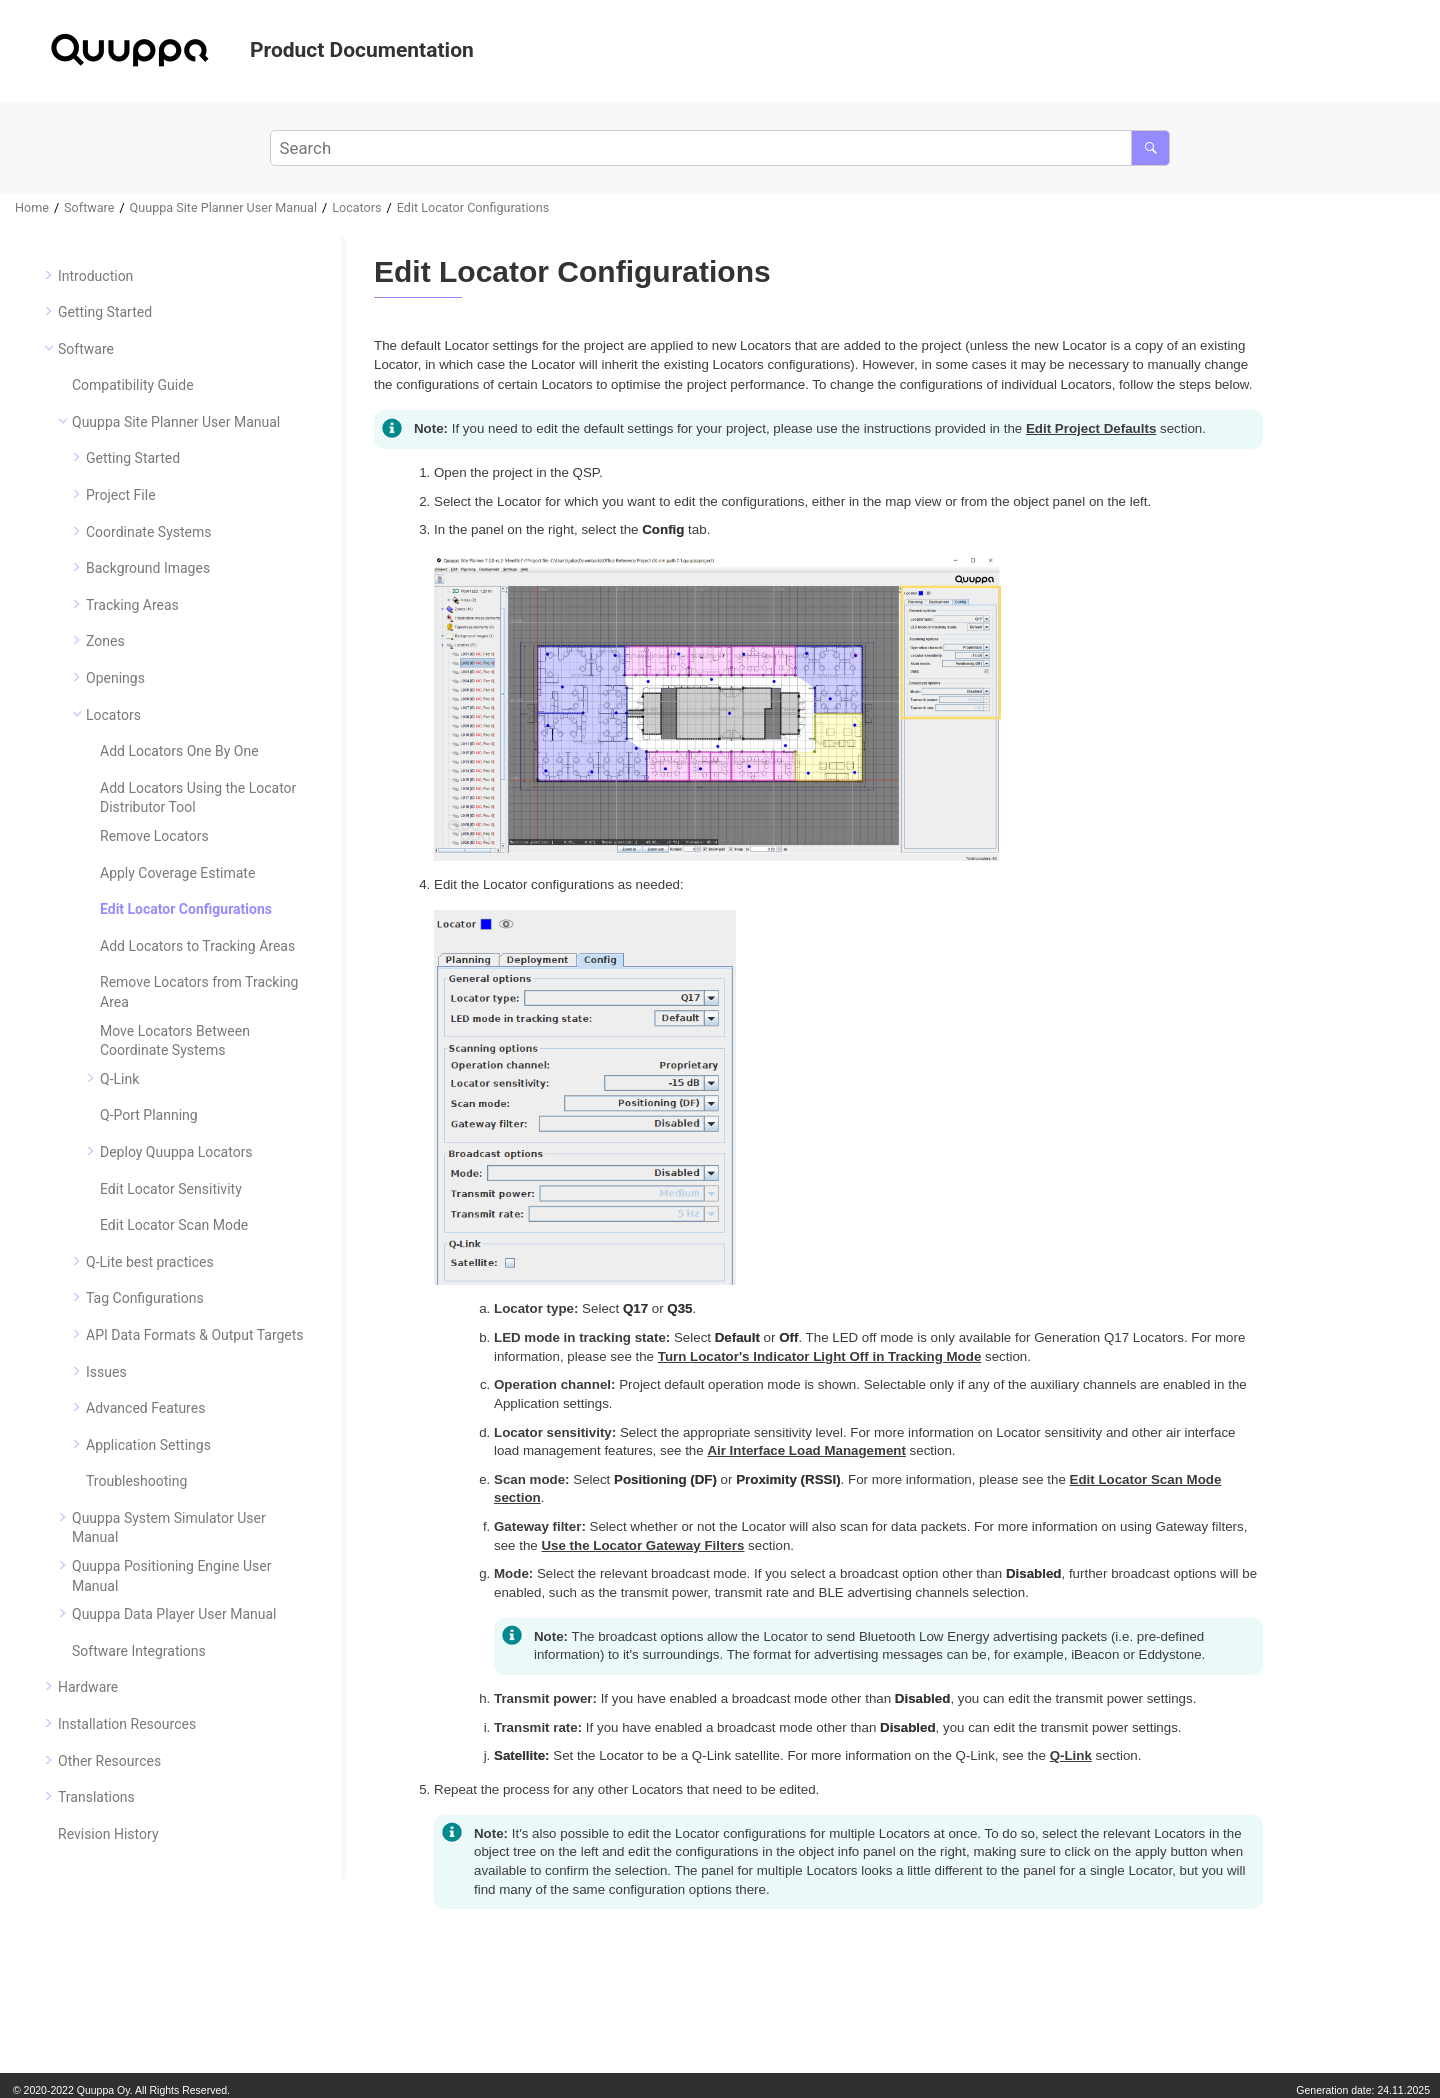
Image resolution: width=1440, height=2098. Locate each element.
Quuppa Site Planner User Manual (223, 207)
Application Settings (148, 1445)
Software (89, 207)
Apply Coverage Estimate (177, 873)
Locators (356, 207)
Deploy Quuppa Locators (176, 1152)
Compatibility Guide (133, 385)
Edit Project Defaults (1091, 428)
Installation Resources (127, 1724)
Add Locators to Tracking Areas (197, 946)
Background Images (148, 568)
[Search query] (720, 148)
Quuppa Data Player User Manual (174, 1614)
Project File (121, 495)
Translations (96, 1797)
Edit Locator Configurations (473, 207)
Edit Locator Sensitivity (171, 1189)
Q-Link (119, 1079)
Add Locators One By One (179, 751)
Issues (106, 1372)
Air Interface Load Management (806, 1450)
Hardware (88, 1687)
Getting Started (105, 312)
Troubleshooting (136, 1481)
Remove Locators (154, 836)
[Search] (1150, 148)
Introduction (95, 276)
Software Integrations (139, 1651)
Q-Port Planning (149, 1115)
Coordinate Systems (149, 532)
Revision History (108, 1834)
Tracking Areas (132, 605)
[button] (50, 275)
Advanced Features (145, 1408)
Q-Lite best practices (150, 1262)
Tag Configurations (145, 1298)
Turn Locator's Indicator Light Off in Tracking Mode (820, 1356)
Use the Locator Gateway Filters (642, 1545)
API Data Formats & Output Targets (195, 1335)
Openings (115, 678)
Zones (105, 641)
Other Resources (109, 1761)
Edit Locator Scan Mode (174, 1225)
